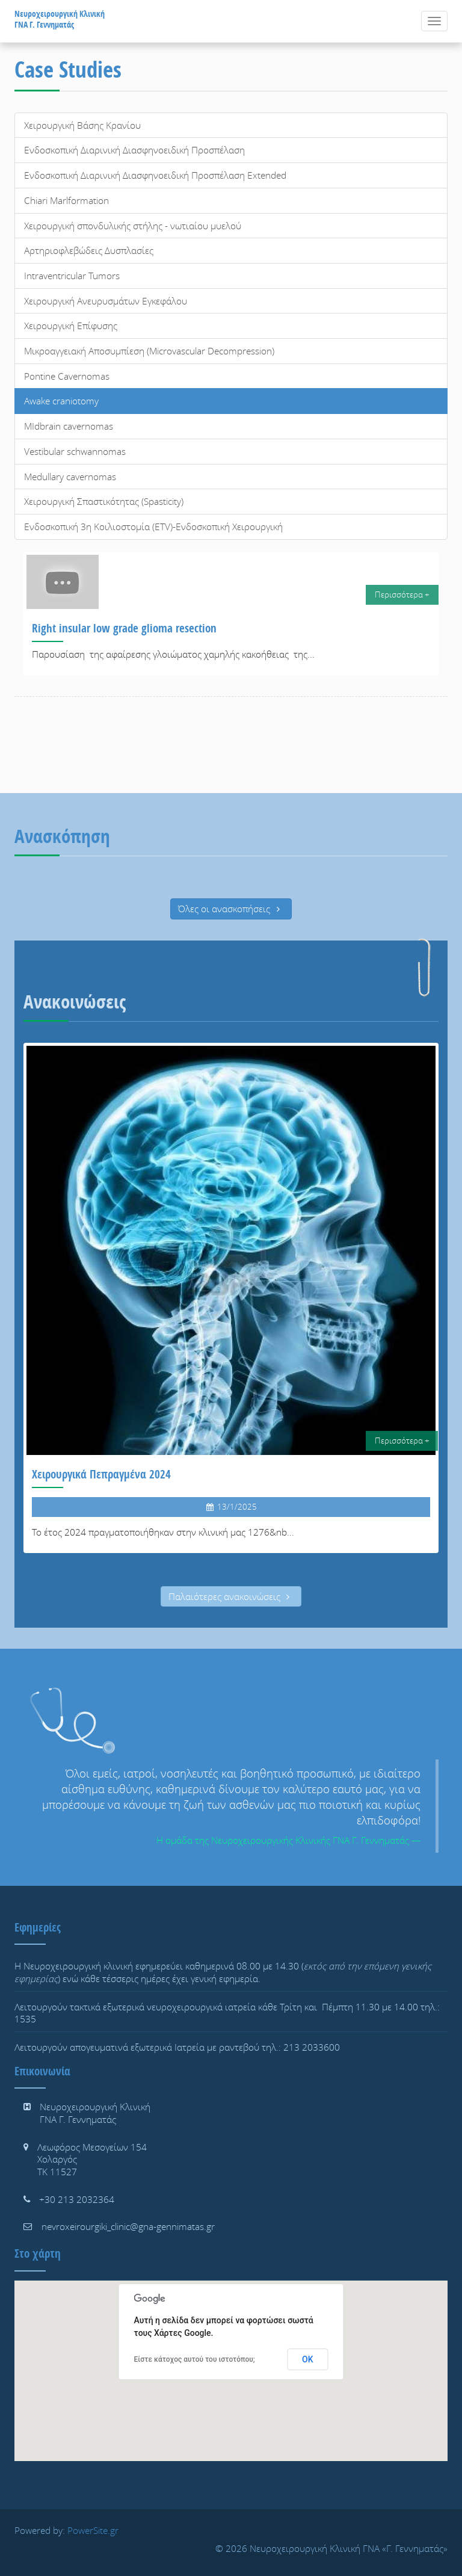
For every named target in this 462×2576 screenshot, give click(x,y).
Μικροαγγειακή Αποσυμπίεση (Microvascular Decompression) (149, 351)
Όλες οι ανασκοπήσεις (231, 909)
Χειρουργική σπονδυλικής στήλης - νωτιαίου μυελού (132, 226)
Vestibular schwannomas (75, 451)
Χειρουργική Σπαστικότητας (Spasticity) (103, 501)
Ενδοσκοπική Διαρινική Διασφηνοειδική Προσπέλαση (134, 150)
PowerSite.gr (93, 2530)
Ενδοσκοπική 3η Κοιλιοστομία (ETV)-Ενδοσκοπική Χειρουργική (153, 526)
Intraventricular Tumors (72, 276)
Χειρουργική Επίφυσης (70, 326)
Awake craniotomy (61, 401)
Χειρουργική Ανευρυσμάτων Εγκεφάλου (105, 301)
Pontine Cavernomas (66, 376)
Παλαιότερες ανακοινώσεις (231, 1596)
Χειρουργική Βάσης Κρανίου (82, 125)
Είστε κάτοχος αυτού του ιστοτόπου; (194, 2359)
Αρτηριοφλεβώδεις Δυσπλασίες (88, 250)
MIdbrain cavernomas (68, 426)
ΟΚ (307, 2359)
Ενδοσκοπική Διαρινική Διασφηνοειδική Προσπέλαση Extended (155, 175)
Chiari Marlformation (66, 200)
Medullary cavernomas (70, 477)
